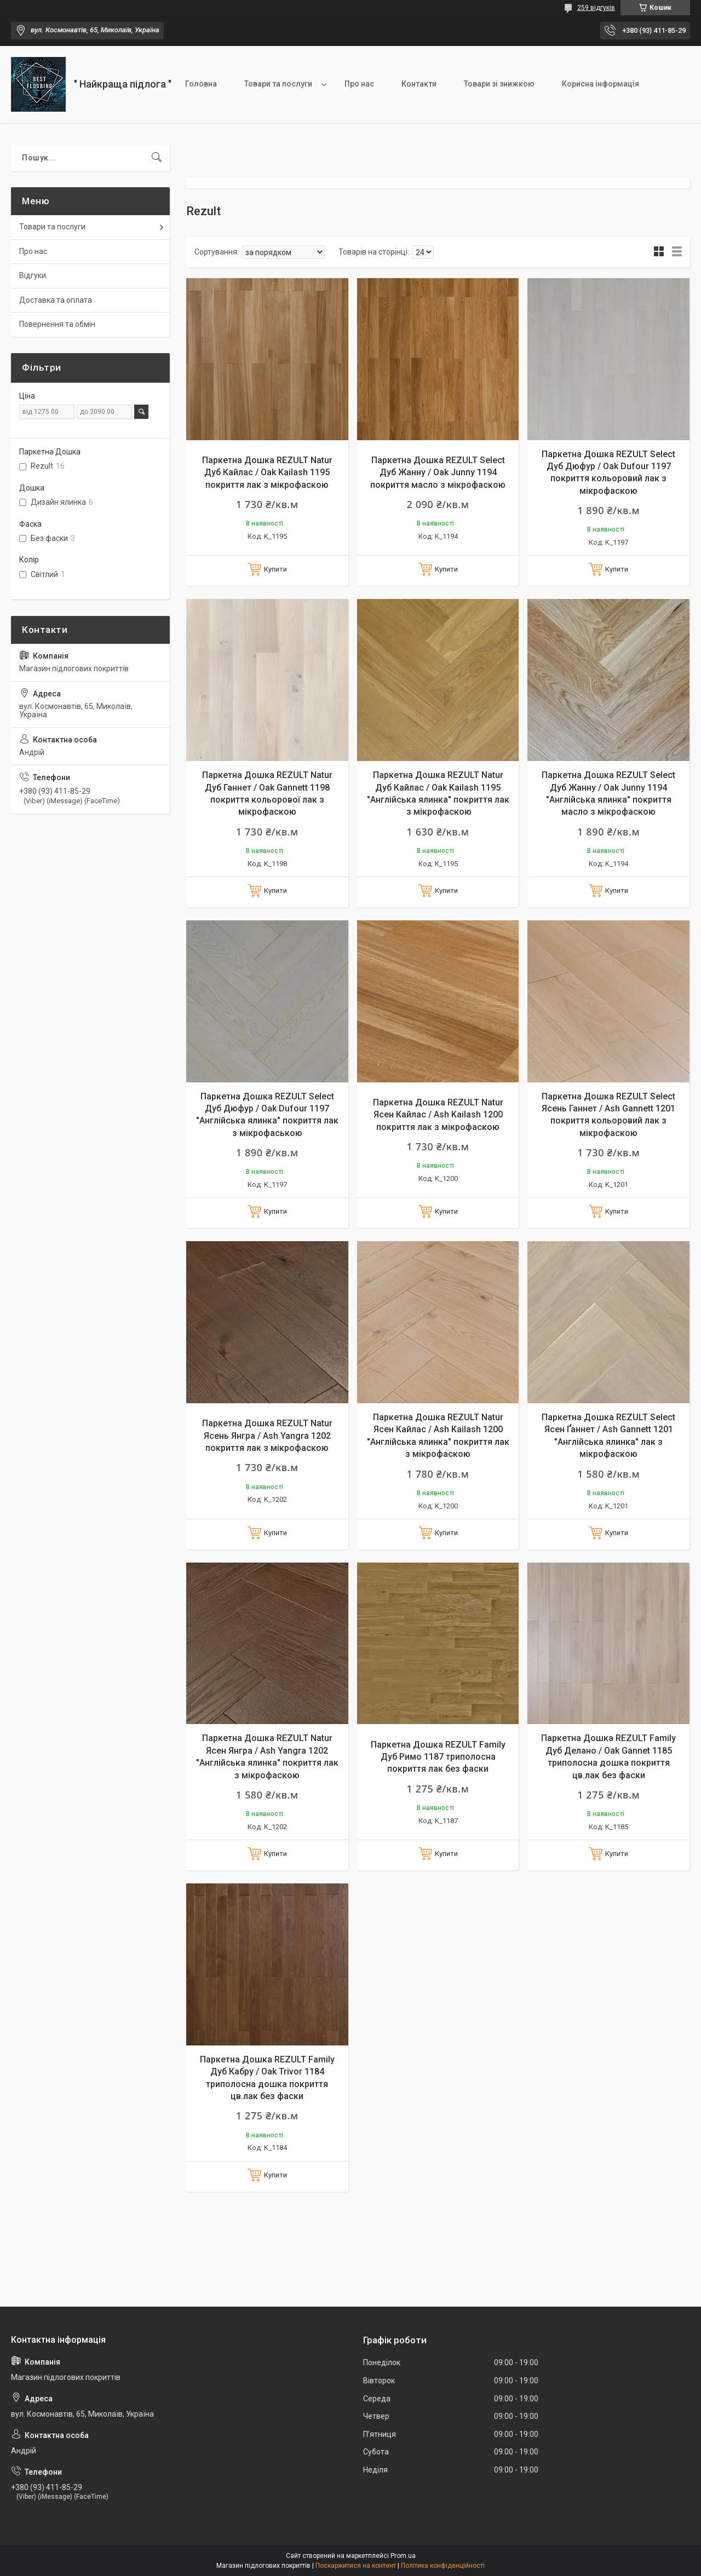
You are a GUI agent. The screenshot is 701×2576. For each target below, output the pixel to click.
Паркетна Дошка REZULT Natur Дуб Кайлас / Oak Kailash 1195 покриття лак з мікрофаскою (267, 472)
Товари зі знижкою (499, 83)
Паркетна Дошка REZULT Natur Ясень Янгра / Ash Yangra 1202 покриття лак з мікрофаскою (267, 1435)
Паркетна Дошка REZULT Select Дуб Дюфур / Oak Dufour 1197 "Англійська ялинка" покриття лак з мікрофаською (267, 1114)
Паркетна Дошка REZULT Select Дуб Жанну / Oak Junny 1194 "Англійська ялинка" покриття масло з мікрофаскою (608, 793)
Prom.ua (403, 2556)
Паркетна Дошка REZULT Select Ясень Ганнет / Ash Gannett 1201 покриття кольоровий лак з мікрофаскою (608, 1114)
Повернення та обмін (57, 324)
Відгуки (32, 275)
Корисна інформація (600, 83)
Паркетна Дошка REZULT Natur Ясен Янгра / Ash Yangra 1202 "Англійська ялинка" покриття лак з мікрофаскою (267, 1756)
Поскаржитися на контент (355, 2565)
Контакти (418, 83)
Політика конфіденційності (443, 2565)
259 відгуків (596, 7)
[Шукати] (156, 158)
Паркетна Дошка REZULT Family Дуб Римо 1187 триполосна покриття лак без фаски (438, 1756)
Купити (275, 569)
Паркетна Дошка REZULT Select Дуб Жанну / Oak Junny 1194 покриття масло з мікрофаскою (437, 472)
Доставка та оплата (55, 300)
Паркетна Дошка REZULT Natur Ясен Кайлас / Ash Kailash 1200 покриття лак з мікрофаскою (438, 1114)
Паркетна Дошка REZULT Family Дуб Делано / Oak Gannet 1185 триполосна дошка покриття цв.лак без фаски (608, 1756)
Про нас (359, 83)
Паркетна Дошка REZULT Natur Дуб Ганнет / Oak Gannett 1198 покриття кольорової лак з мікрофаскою (267, 793)
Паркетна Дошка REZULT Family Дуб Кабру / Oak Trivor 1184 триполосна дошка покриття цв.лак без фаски (267, 2077)
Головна (201, 83)
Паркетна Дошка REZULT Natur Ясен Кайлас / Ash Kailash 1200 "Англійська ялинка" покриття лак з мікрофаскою (438, 1435)
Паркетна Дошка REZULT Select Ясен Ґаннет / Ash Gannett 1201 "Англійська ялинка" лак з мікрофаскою (608, 1435)
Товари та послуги (278, 83)
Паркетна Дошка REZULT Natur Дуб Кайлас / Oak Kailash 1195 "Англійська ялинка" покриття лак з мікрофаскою (438, 793)
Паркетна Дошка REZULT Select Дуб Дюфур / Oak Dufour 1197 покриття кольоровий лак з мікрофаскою (608, 472)
